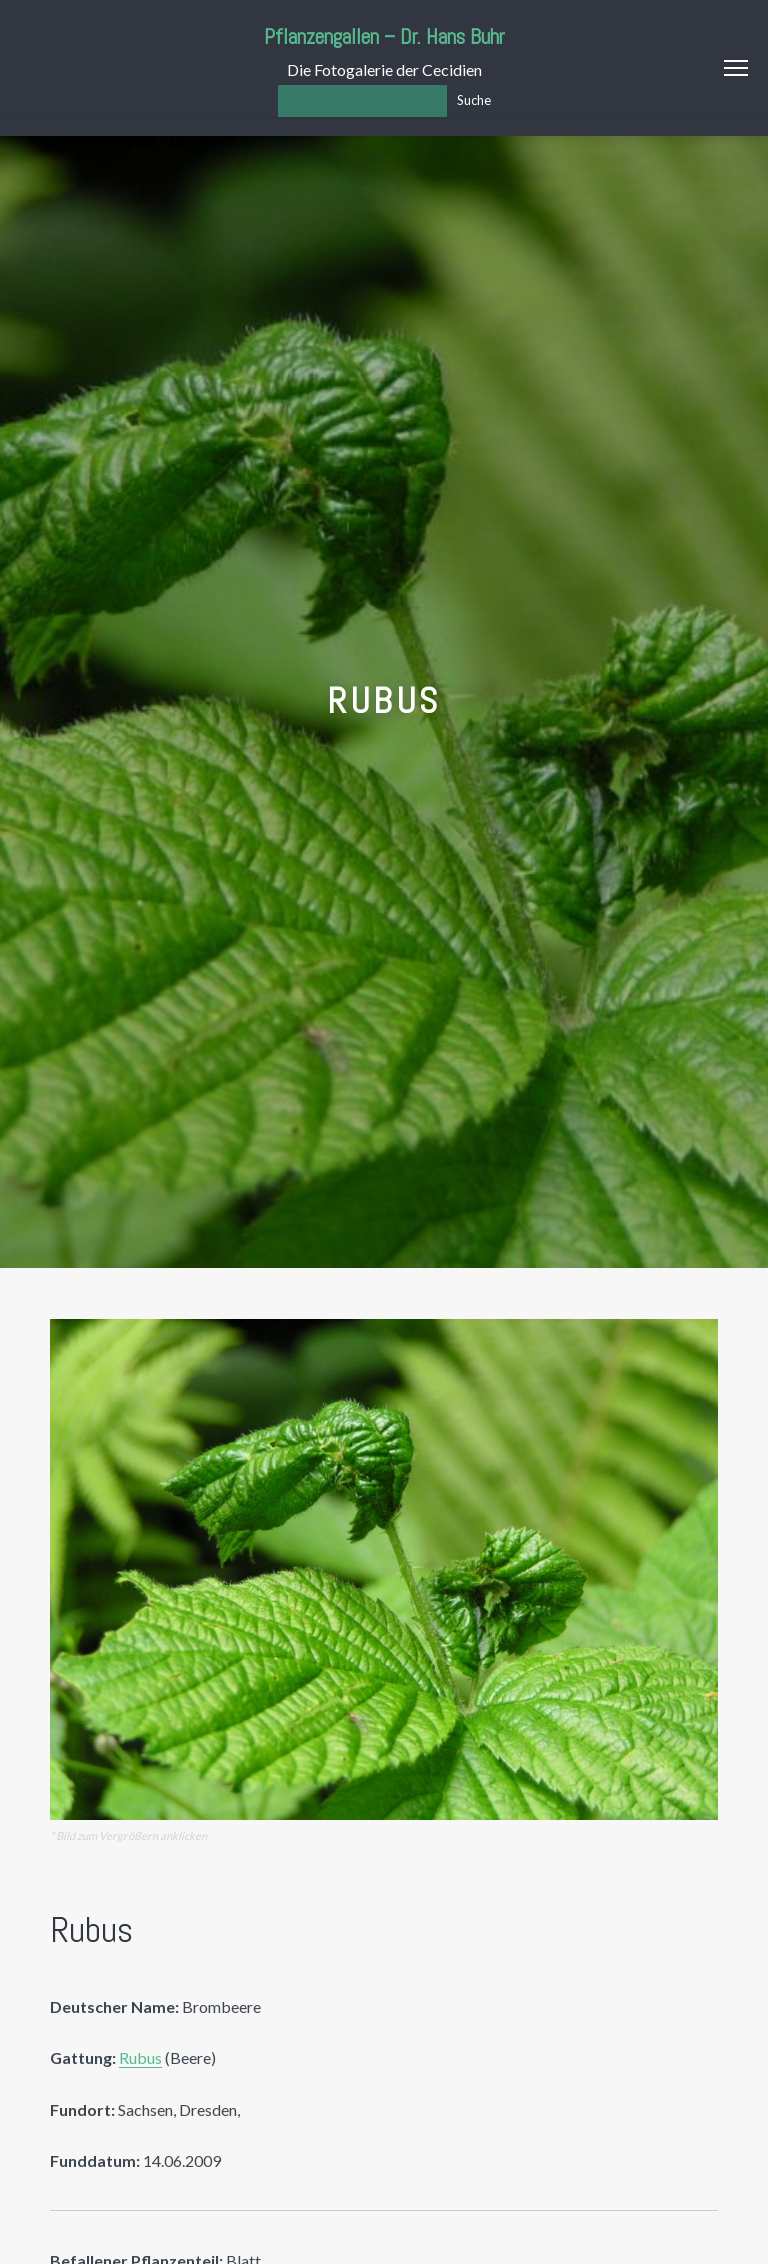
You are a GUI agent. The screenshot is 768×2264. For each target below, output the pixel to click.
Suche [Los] (474, 100)
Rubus (140, 2057)
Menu (736, 68)
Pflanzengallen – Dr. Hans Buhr (384, 36)
